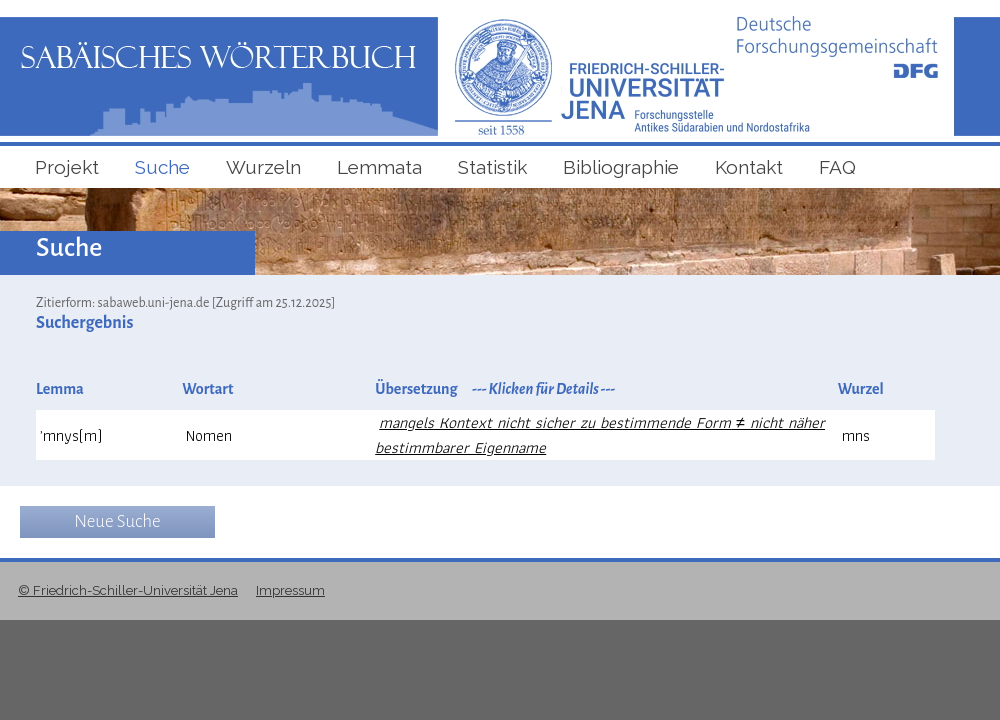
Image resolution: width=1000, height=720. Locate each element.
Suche (162, 167)
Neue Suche (117, 521)
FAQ (837, 167)
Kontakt (749, 167)
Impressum (290, 590)
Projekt (67, 167)
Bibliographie (621, 167)
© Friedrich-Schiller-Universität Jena (128, 590)
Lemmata (379, 167)
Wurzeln (263, 167)
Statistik (492, 167)
